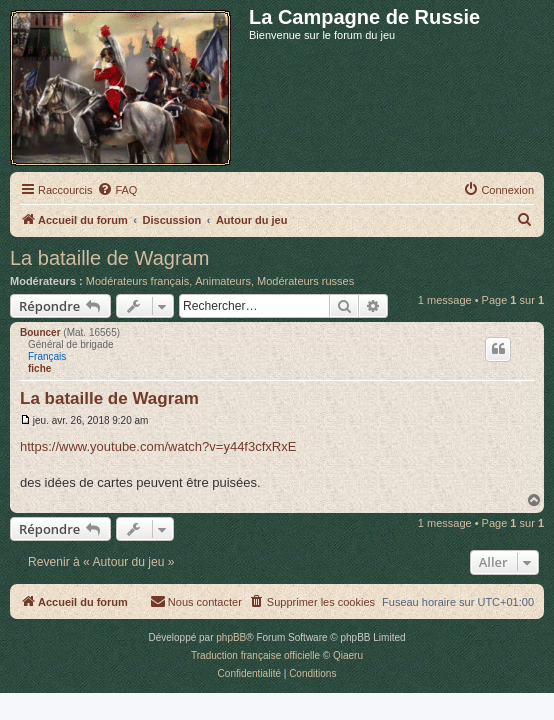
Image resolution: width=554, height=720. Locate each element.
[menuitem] (117, 190)
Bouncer (40, 332)
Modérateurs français (137, 281)
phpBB (231, 637)
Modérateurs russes (305, 281)
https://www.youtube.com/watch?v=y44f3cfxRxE (158, 446)
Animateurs (223, 281)
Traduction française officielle (255, 655)
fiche (39, 368)
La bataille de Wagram (109, 258)
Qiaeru (348, 655)
